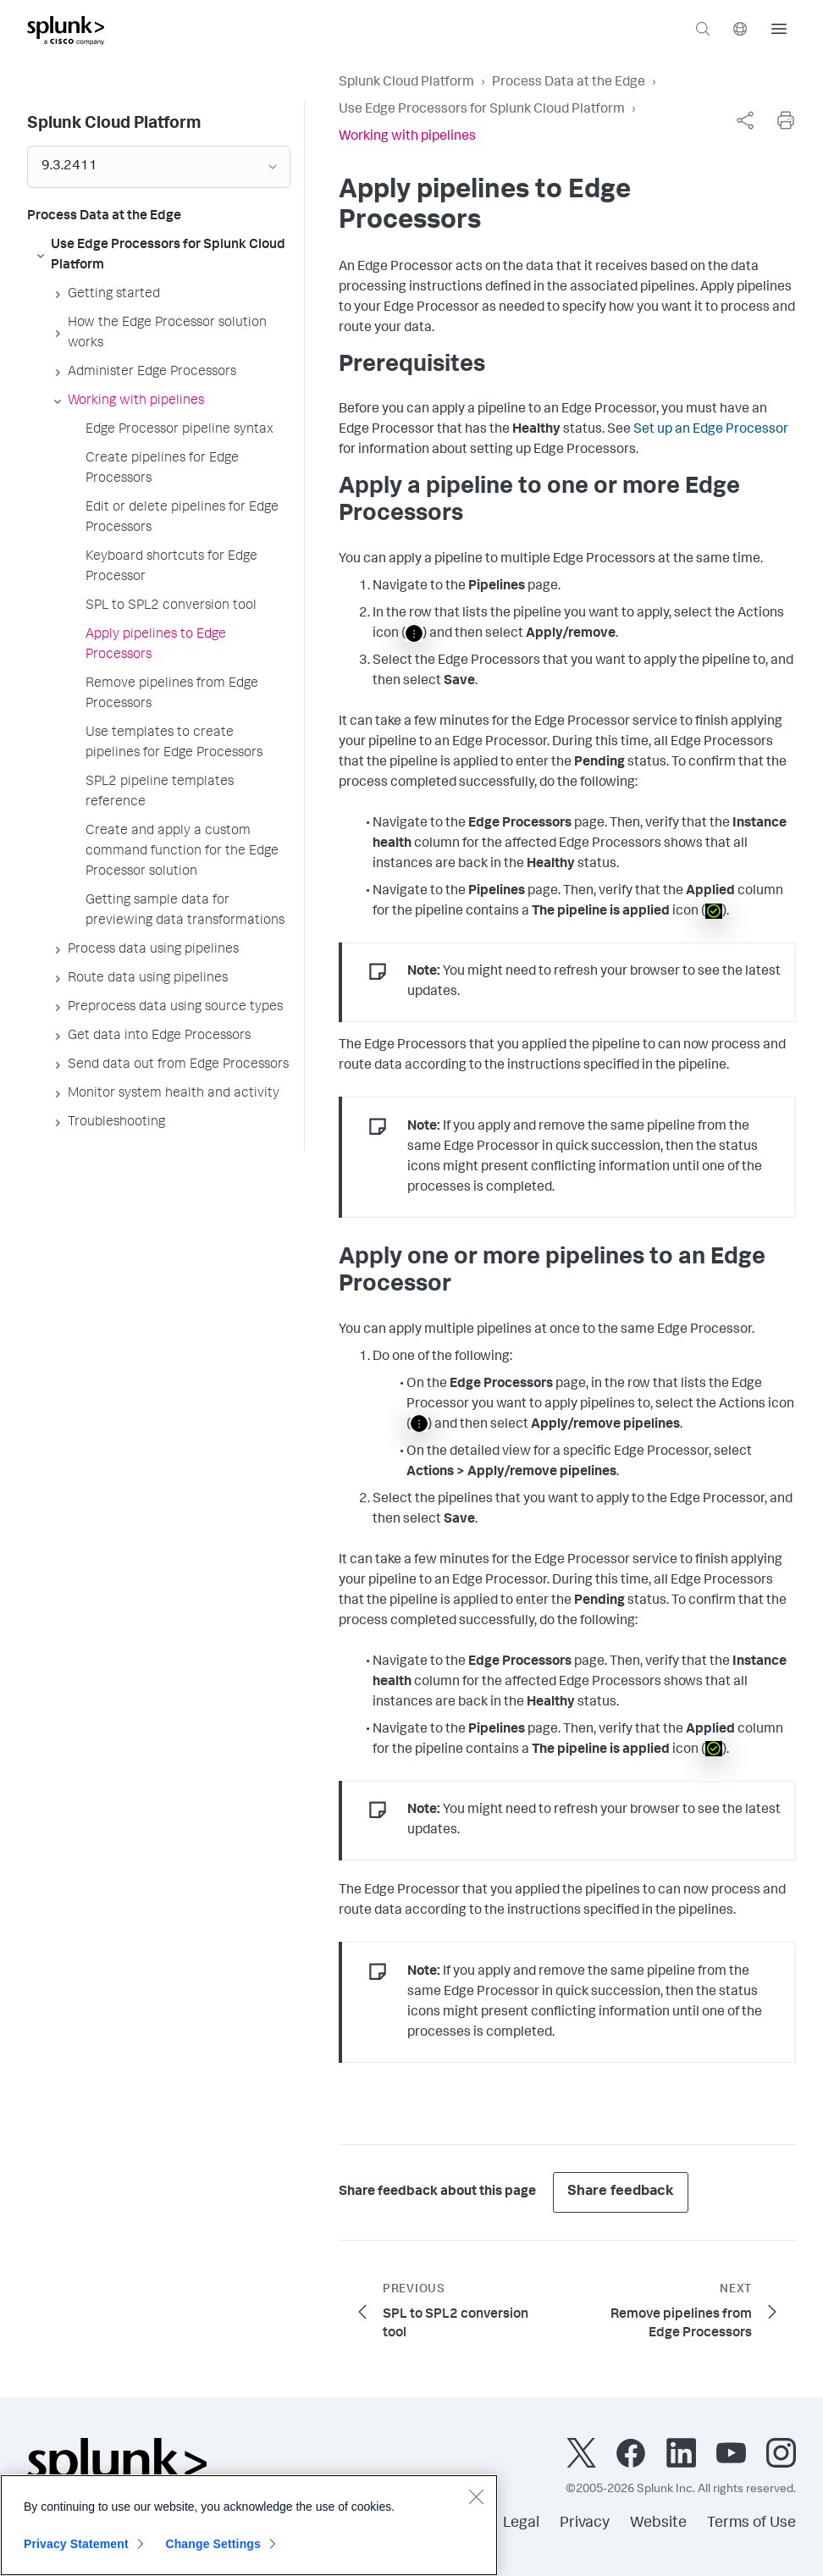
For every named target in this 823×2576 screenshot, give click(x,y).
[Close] (475, 2501)
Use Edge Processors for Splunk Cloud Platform (482, 110)
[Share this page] (745, 120)
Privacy (585, 2523)
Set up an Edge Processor (710, 430)
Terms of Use (751, 2523)
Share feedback (620, 2192)
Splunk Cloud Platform (406, 83)
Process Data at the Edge (568, 83)
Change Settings (213, 2549)
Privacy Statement (76, 2549)
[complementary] (745, 120)
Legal (521, 2523)
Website (658, 2523)
